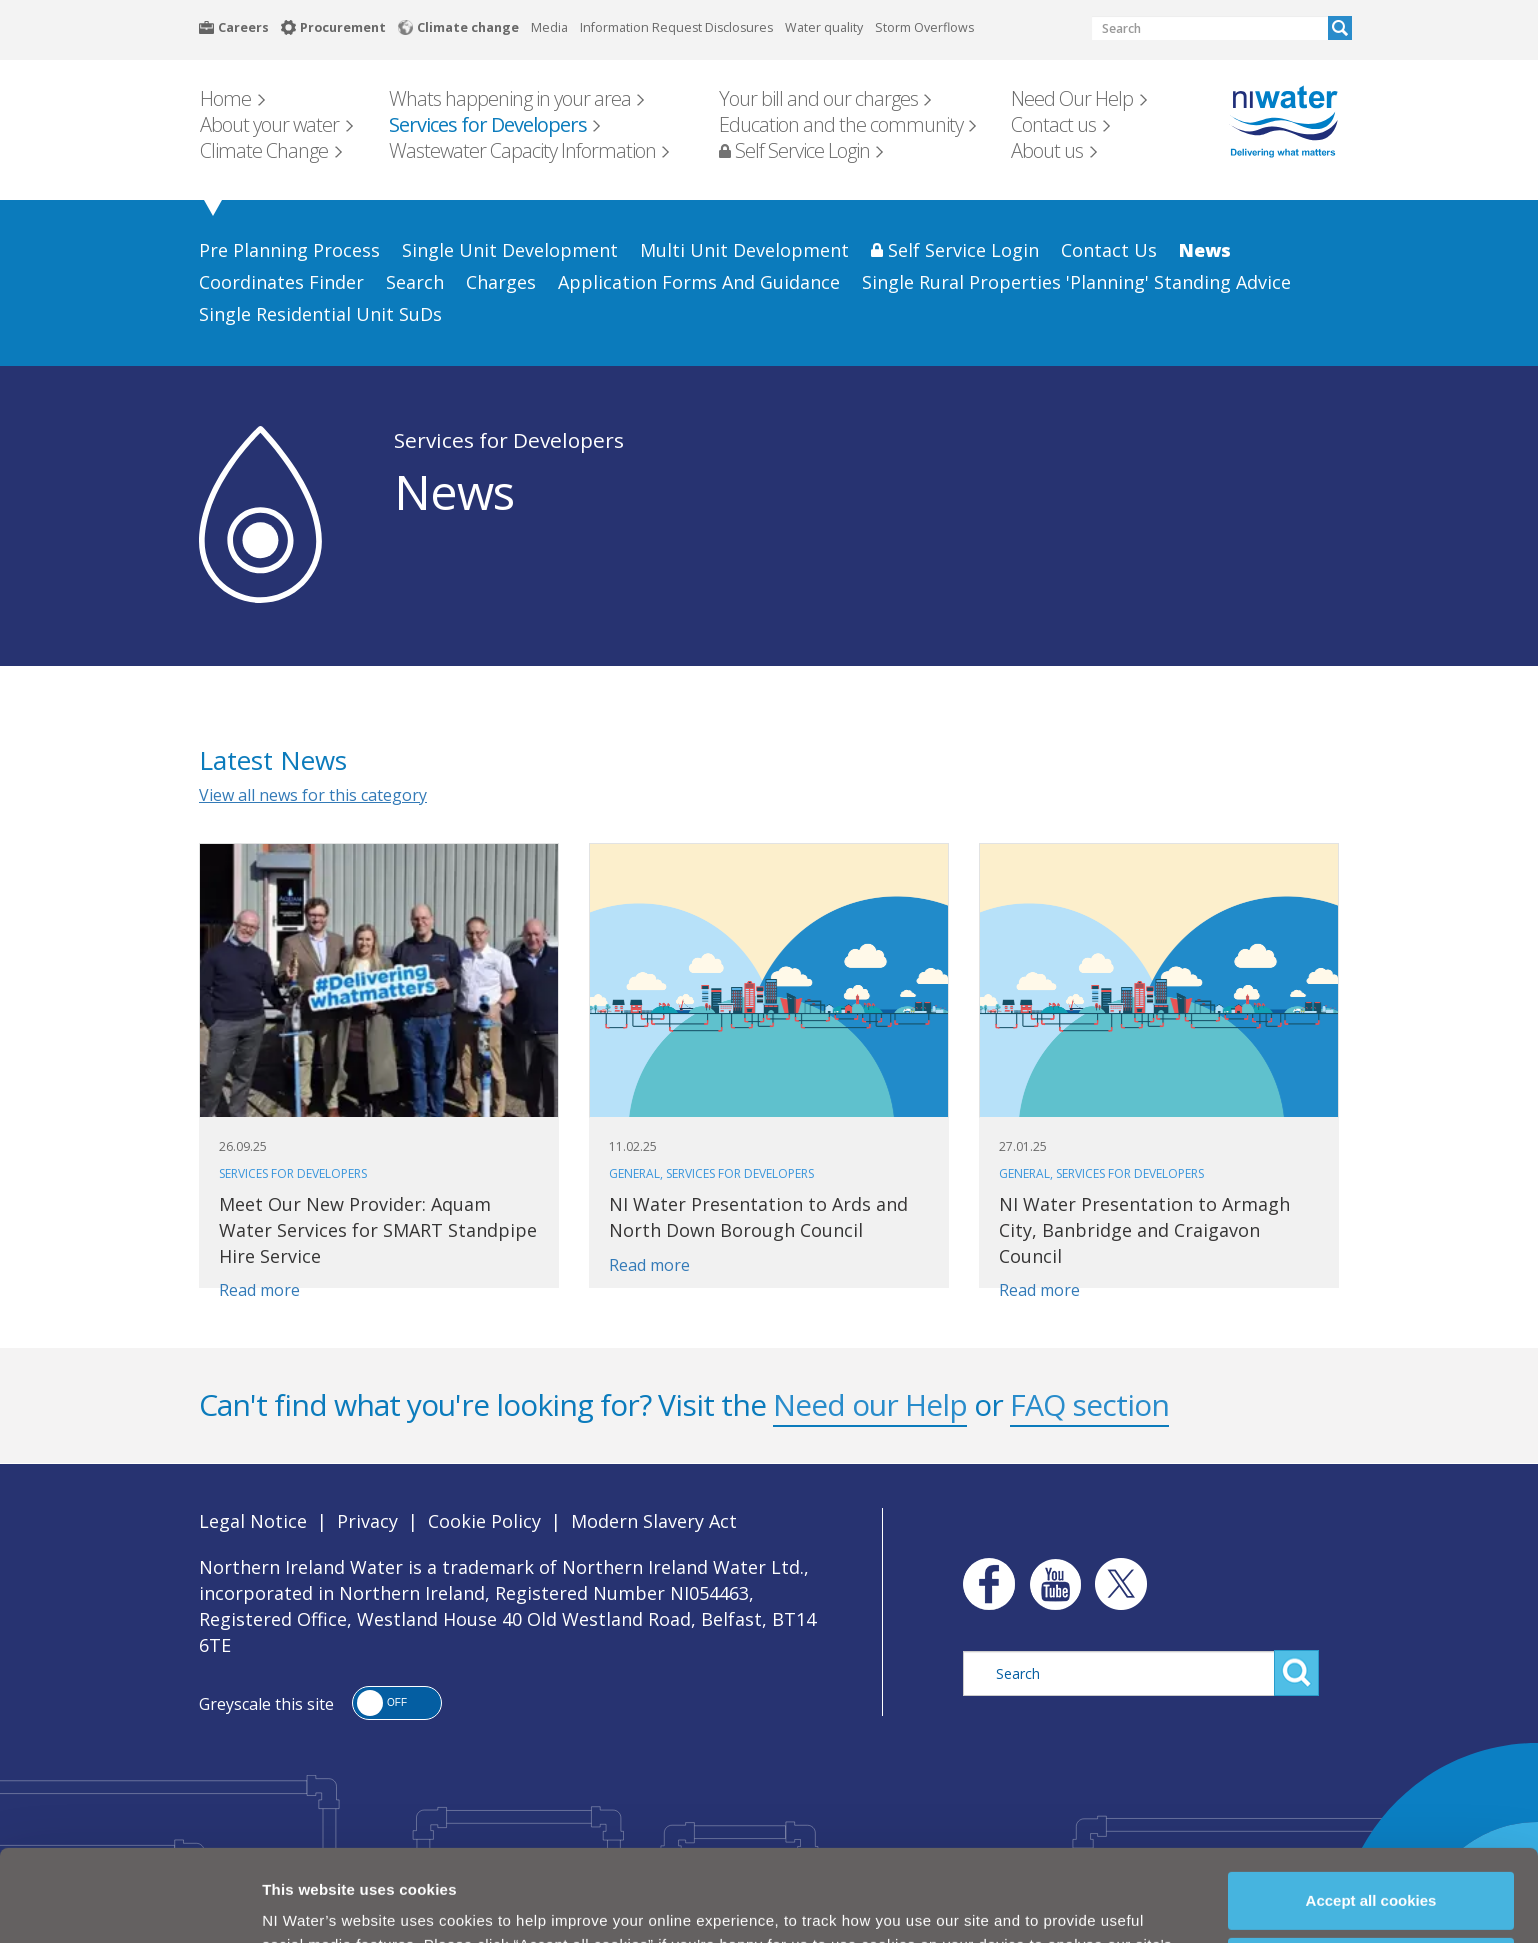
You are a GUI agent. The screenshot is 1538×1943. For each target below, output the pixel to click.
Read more (259, 1290)
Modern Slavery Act (654, 1521)
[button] (397, 1703)
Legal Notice (253, 1521)
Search (1340, 28)
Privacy (367, 1521)
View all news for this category (313, 795)
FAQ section (1089, 1404)
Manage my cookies (1372, 1874)
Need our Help (870, 1404)
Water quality (824, 27)
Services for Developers (509, 440)
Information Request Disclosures (676, 27)
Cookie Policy (373, 1900)
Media (549, 27)
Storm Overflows (924, 27)
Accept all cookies (1371, 1808)
